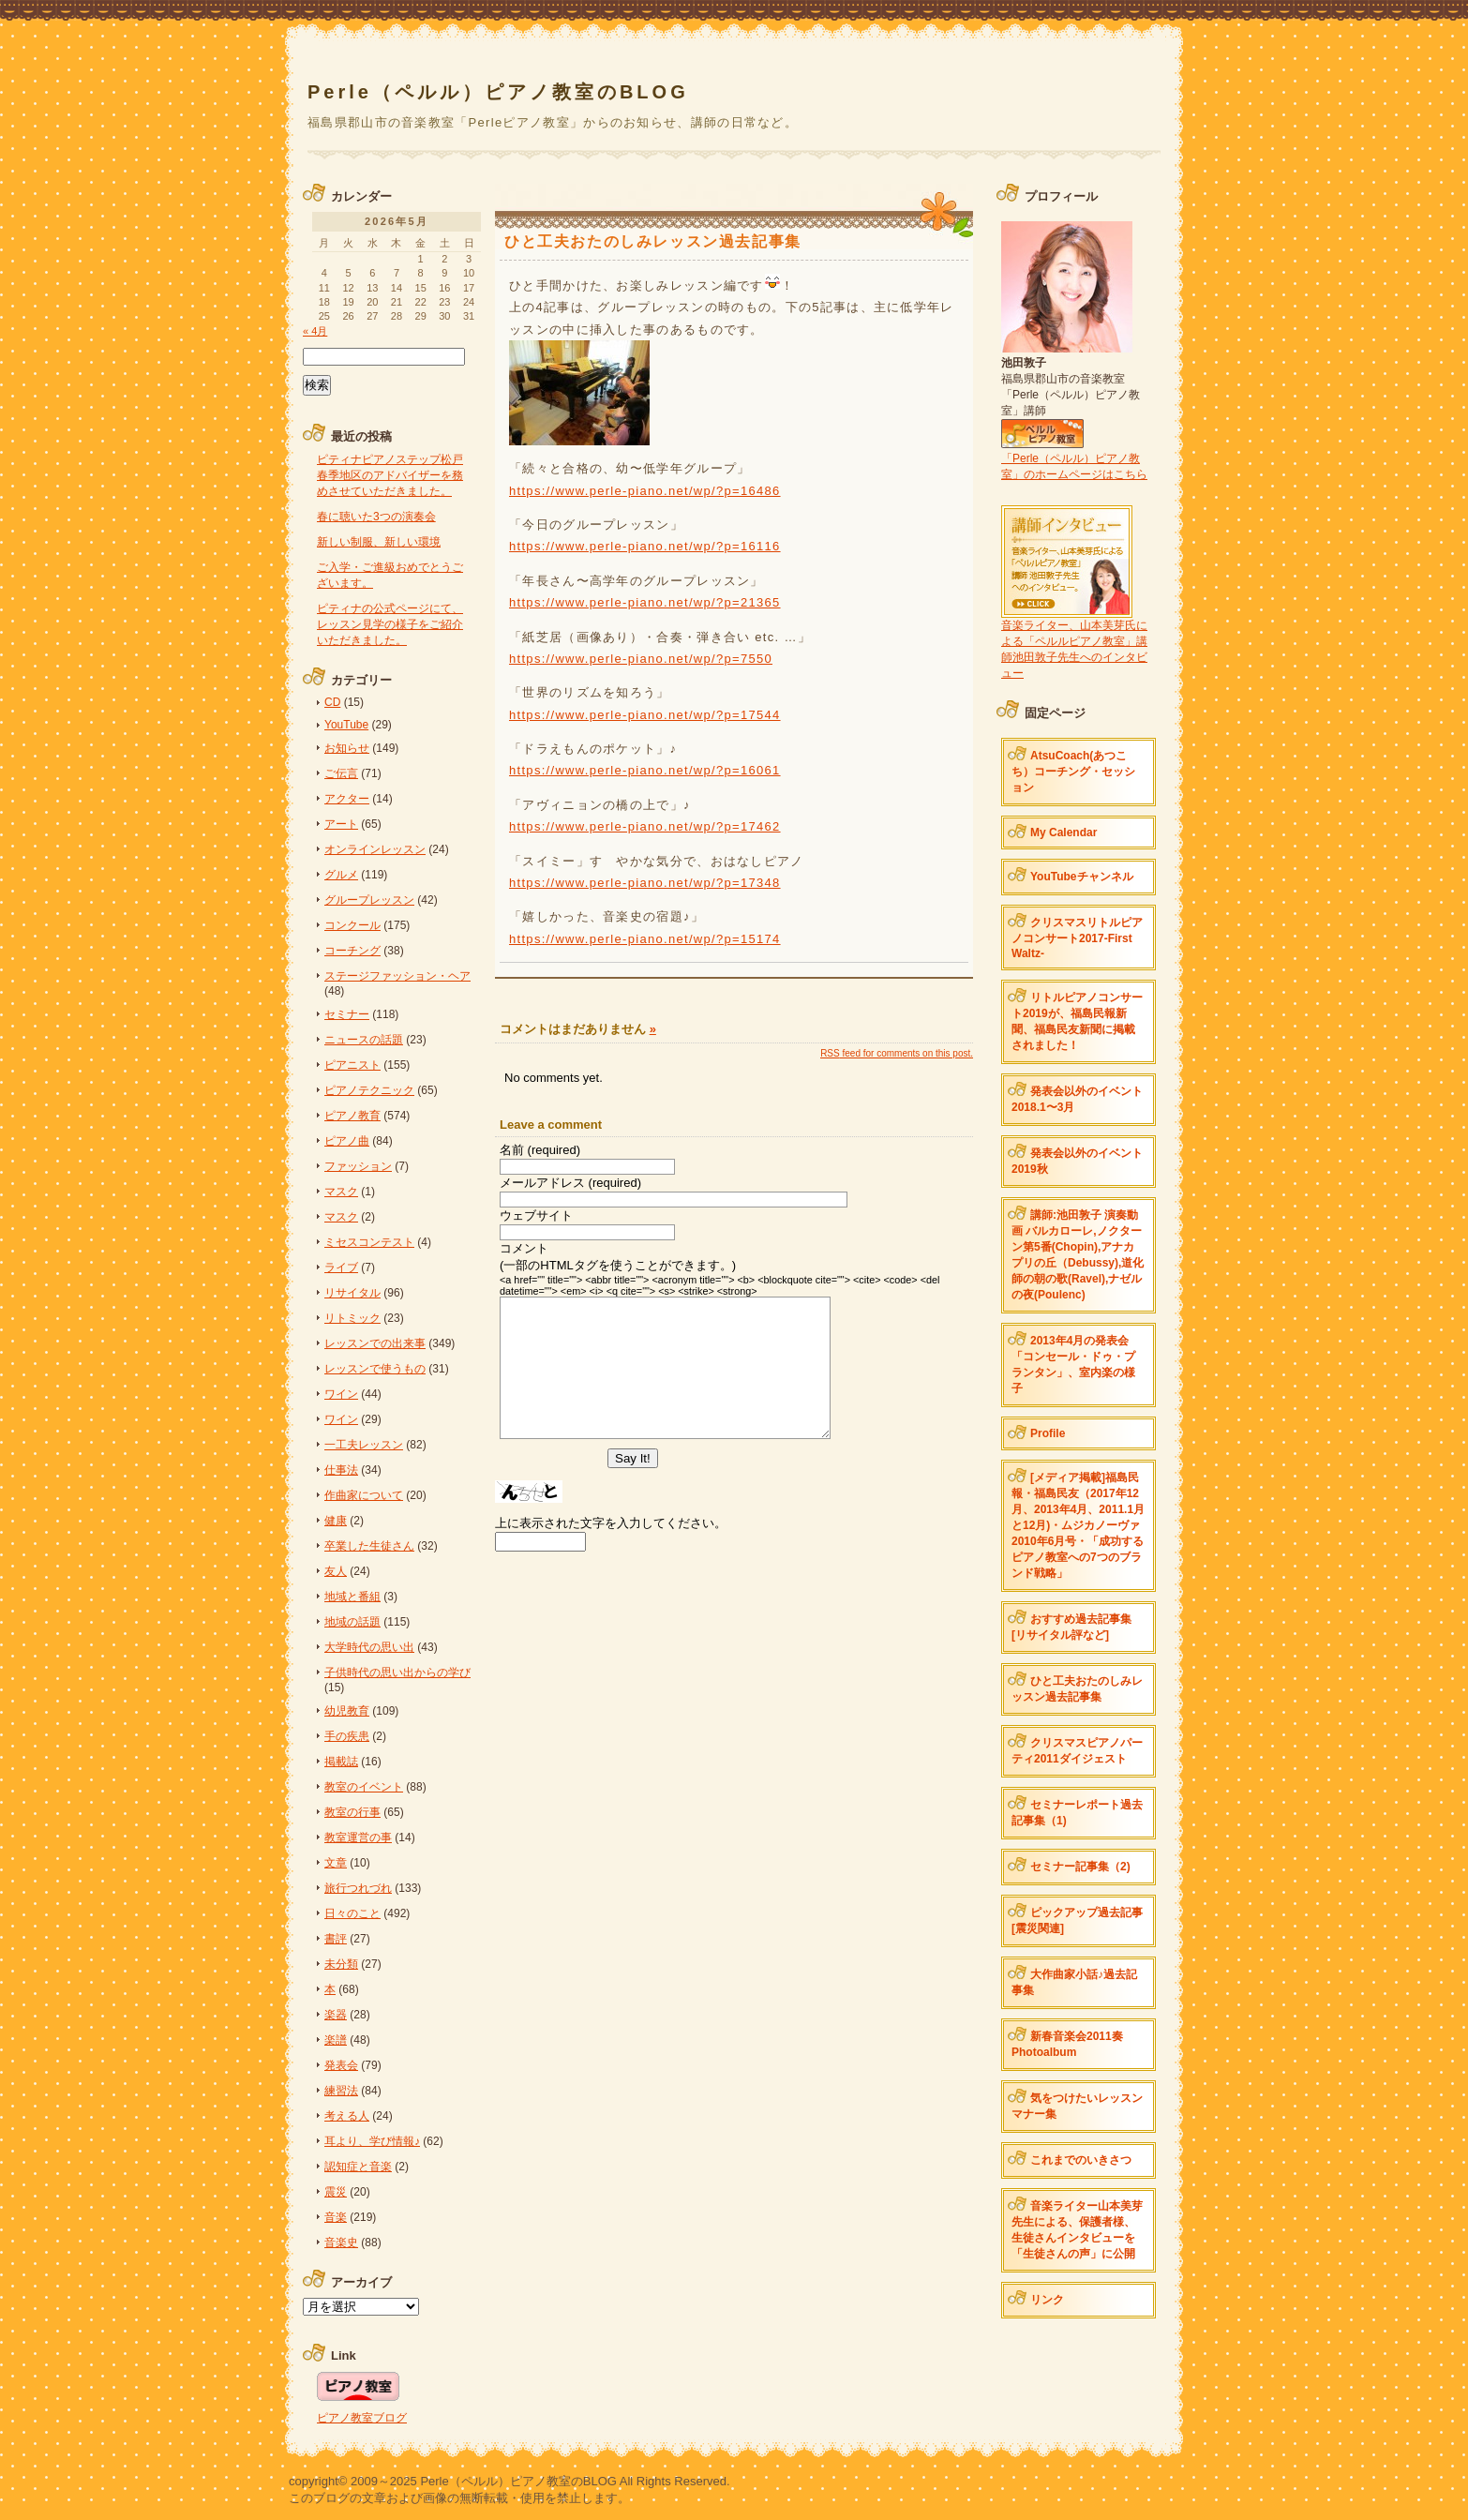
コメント (524, 1248)
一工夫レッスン (363, 1444)
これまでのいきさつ (1080, 2160)
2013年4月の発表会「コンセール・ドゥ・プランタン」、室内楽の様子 (1073, 1364)
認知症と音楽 (358, 2166)
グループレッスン (369, 900)
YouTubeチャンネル (1081, 876)
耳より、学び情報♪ (372, 2141)
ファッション (358, 1166)
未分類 (341, 1964)
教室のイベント (363, 1786)
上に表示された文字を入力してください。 (611, 1551)
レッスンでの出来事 (375, 1343)
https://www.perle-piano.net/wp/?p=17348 (645, 883)
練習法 (341, 2090)
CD (332, 702)
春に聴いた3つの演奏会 (376, 516)
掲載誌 (341, 1761)
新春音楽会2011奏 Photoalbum (1067, 2044)
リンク (1047, 2299)
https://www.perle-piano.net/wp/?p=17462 (645, 826)
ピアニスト (352, 1065)
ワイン (341, 1394)
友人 (335, 1571)
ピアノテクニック (369, 1090)
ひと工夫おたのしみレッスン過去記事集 (1077, 1688)
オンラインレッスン (375, 849)
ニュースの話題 (363, 1039)
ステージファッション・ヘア (397, 975)
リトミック (352, 1318)
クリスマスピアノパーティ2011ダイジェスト (1077, 1750)
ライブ (341, 1267)
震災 (335, 2191)
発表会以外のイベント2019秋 (1077, 1161)
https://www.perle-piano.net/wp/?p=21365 (645, 602)
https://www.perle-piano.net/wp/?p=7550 (640, 659)
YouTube (346, 724)
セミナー (346, 1014)
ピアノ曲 (346, 1141)
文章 (335, 1862)
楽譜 (335, 2040)
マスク (341, 1191)
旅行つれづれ (358, 1888)
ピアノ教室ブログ (362, 2417)
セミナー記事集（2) (1080, 1866)
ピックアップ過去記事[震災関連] (1077, 1920)
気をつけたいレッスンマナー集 (1077, 2106)
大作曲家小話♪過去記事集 (1074, 1982)
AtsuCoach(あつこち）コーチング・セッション (1073, 771)
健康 (335, 1520)
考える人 (346, 2115)
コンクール (352, 925)
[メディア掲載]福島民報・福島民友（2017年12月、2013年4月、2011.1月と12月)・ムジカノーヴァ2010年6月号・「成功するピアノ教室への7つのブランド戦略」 (1078, 1525)
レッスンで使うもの (375, 1368)
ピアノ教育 (352, 1115)
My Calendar (1063, 832)
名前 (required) (540, 1150)
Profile (1047, 1433)
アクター (346, 798)
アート (341, 824)
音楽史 (341, 2242)
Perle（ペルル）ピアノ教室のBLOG (498, 92)
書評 (335, 1938)
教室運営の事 (358, 1837)
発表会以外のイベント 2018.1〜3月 (1077, 1099)
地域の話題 (352, 1621)
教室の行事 (352, 1812)
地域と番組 (352, 1596)
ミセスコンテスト (369, 1242)
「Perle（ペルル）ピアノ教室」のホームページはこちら (1074, 459)
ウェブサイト (536, 1215)
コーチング (352, 950)
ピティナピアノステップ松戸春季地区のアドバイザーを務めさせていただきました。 (390, 475)
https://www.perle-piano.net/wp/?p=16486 (645, 491)
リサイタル (352, 1292)
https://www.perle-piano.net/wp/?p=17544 (645, 715)
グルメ (341, 874)
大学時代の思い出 (369, 1647)
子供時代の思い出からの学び (397, 1672)
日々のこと (352, 1913)
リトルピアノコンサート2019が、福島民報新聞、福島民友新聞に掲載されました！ (1077, 1021)
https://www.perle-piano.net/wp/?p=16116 (645, 546)
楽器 (335, 2014)
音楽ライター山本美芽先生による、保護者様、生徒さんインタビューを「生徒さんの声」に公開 (1077, 2229)
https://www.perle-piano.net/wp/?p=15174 (645, 939)
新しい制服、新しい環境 (379, 541)
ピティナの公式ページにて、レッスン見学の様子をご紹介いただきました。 (390, 624)
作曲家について (363, 1495)
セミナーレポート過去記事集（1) (1077, 1812)
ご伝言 (341, 773)
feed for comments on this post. (896, 1053)
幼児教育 (346, 1711)
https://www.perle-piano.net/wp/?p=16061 (645, 770)
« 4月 (315, 331)
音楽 (335, 2217)
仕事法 (341, 1470)
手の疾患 (346, 1736)
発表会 (341, 2065)
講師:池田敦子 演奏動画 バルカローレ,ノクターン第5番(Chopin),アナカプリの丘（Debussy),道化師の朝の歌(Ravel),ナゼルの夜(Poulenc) (1077, 1254)
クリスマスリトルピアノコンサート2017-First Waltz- (1077, 938)
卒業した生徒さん (369, 1545)
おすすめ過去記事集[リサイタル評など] (1071, 1627)
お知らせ (346, 748)
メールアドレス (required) (570, 1183)
